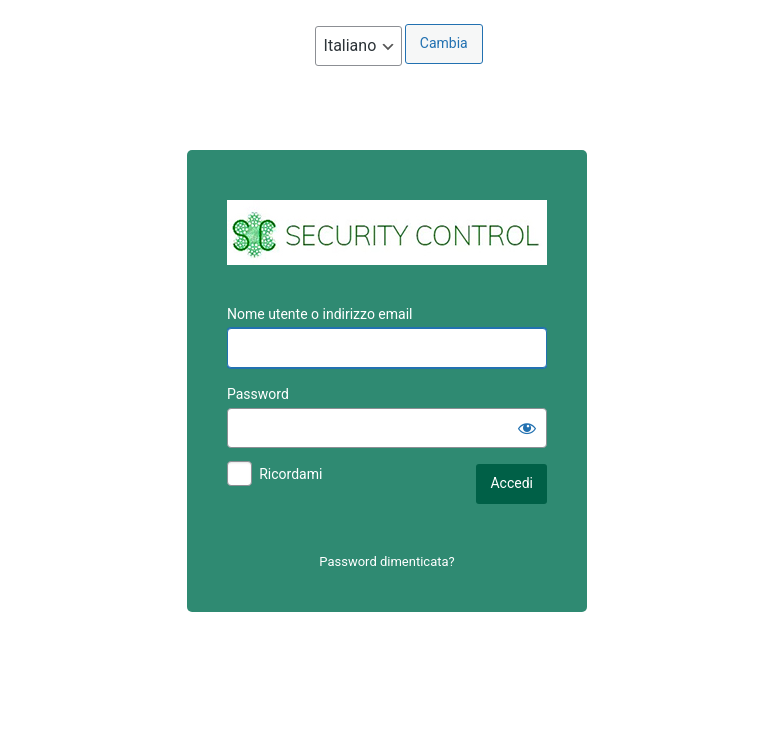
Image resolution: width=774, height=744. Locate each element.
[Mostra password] (527, 428)
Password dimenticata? (386, 561)
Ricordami (290, 474)
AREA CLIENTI (387, 232)
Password (258, 394)
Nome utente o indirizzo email (319, 314)
